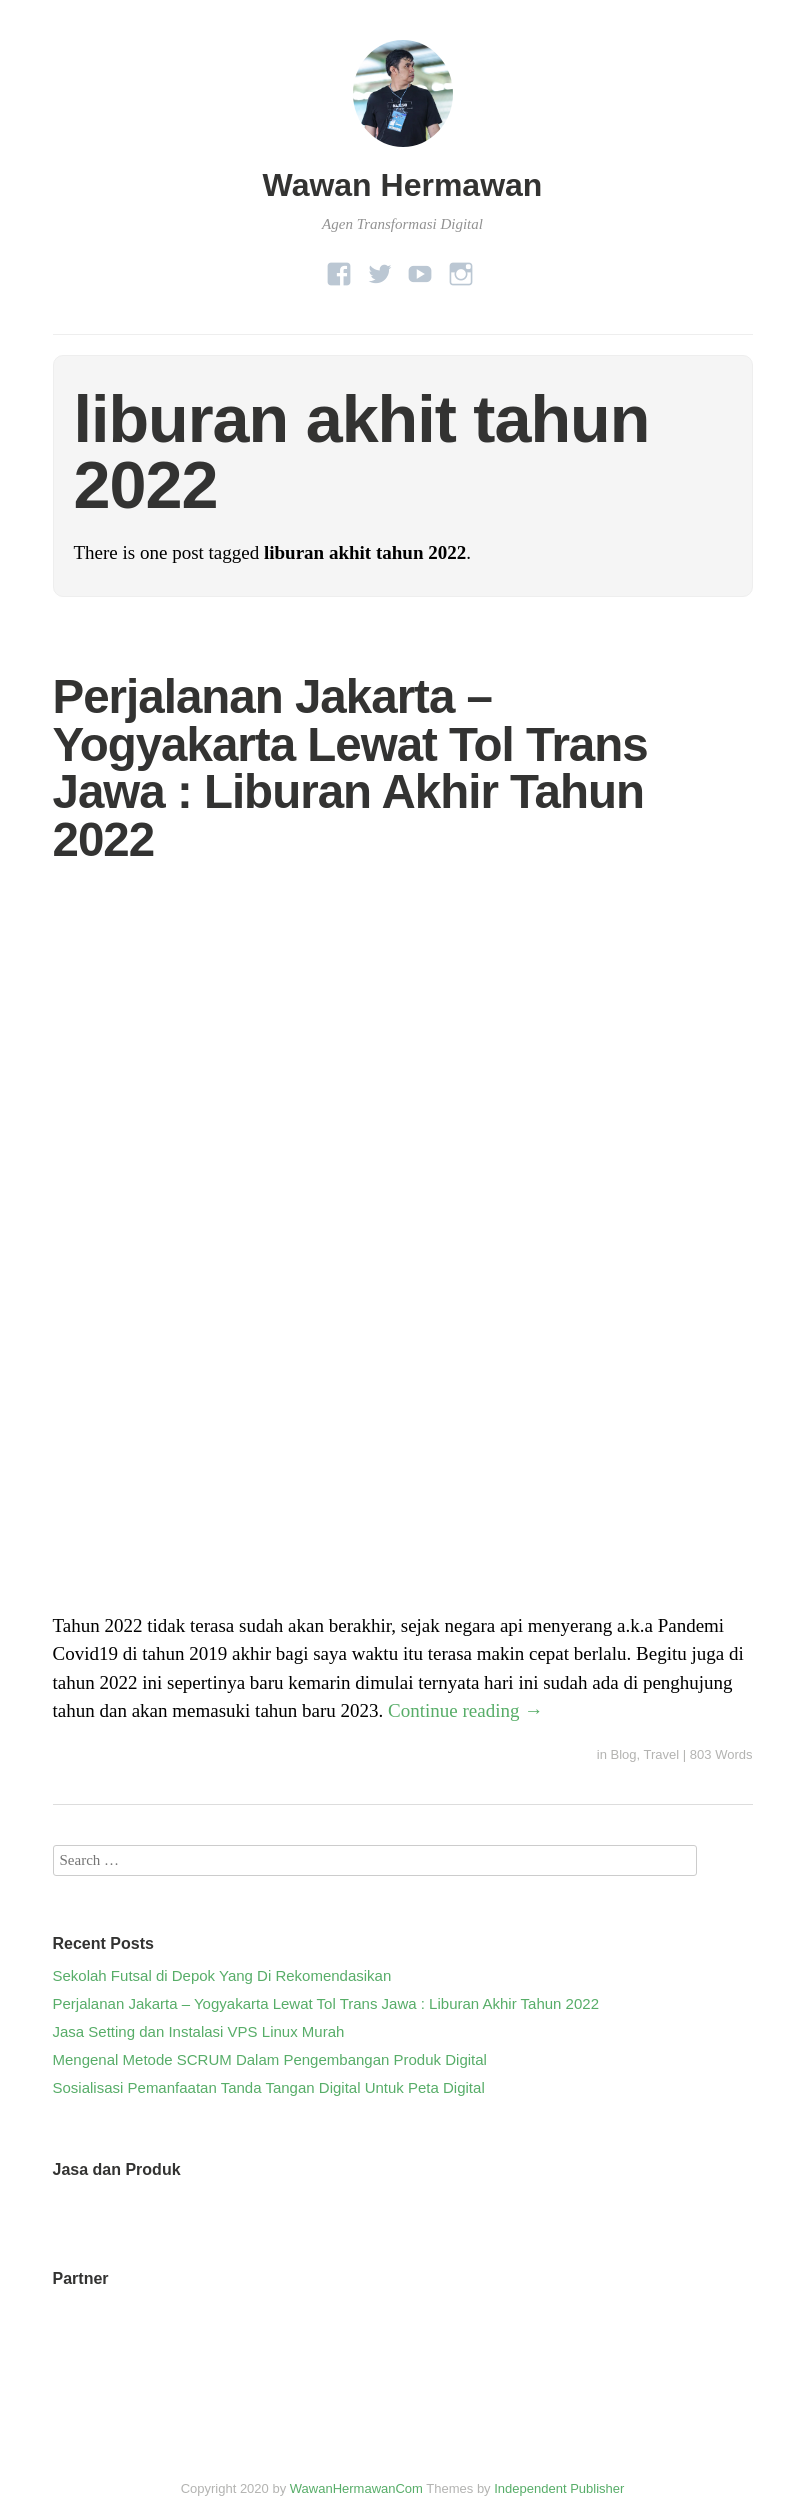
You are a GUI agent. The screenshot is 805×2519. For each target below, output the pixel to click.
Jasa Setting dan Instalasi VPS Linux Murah (199, 2031)
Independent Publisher (559, 2488)
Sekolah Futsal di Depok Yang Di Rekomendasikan (222, 1975)
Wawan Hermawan (403, 185)
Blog (624, 1754)
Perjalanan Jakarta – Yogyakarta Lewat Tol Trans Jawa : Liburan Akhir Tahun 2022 (350, 768)
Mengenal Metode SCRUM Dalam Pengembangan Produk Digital (270, 2059)
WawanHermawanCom (356, 2488)
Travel (662, 1754)
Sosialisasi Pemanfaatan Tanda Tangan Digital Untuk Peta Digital (269, 2087)
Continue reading (465, 1710)
